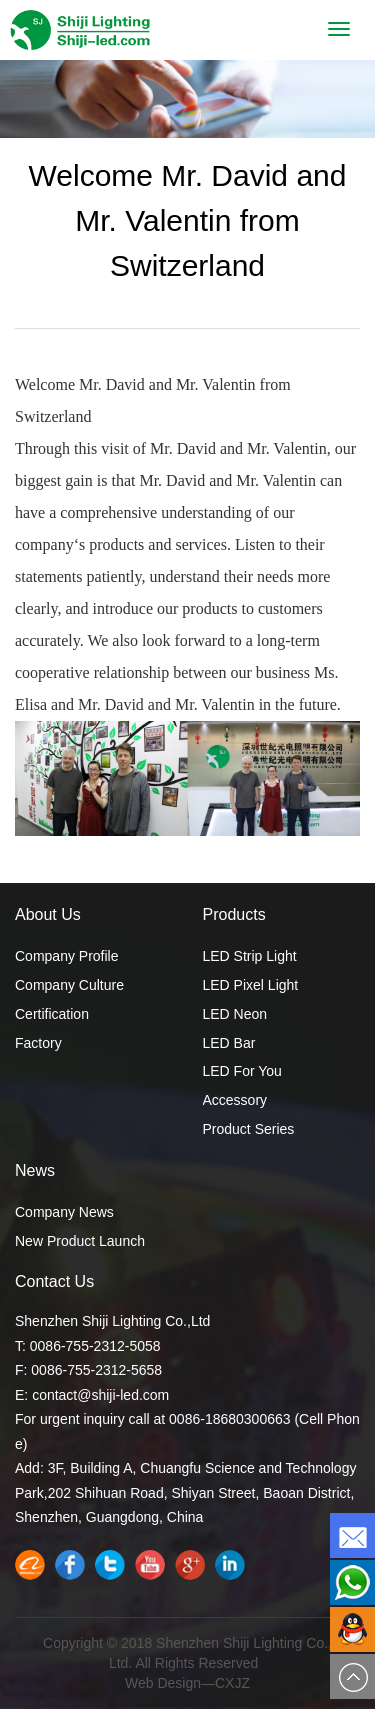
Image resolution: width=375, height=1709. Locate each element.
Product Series (249, 1129)
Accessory (235, 1100)
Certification (52, 1014)
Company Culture (69, 985)
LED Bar (229, 1043)
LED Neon (235, 1014)
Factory (38, 1043)
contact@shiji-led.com (100, 1395)
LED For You (242, 1071)
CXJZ (232, 1683)
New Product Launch (80, 1241)
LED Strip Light (250, 956)
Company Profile (67, 956)
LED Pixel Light (251, 985)
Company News (64, 1212)
